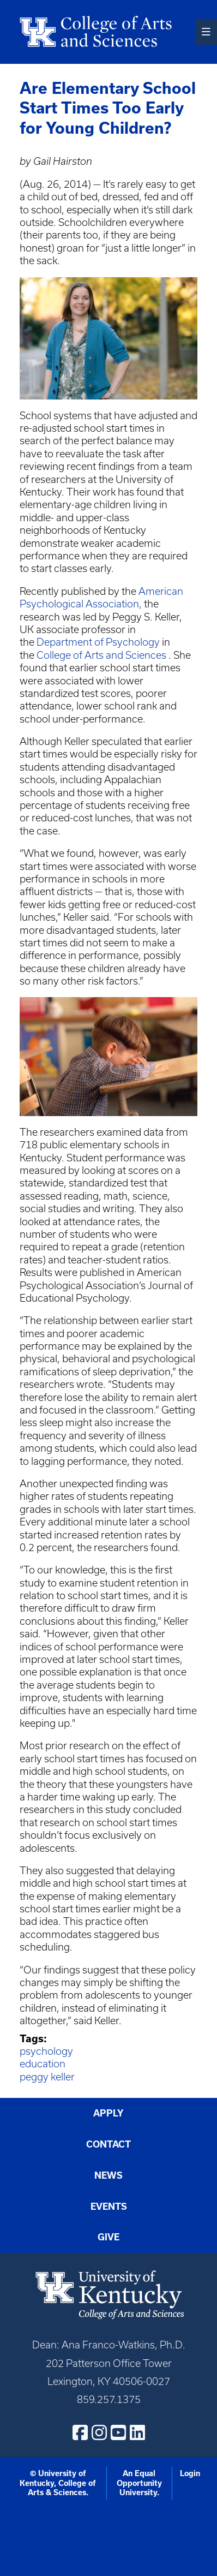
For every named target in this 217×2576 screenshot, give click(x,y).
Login (190, 2473)
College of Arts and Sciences (102, 655)
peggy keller (47, 2077)
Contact (108, 2144)
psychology (46, 2051)
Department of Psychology (97, 642)
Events (109, 2206)
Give (108, 2237)
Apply (108, 2113)
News (108, 2175)
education (42, 2064)
